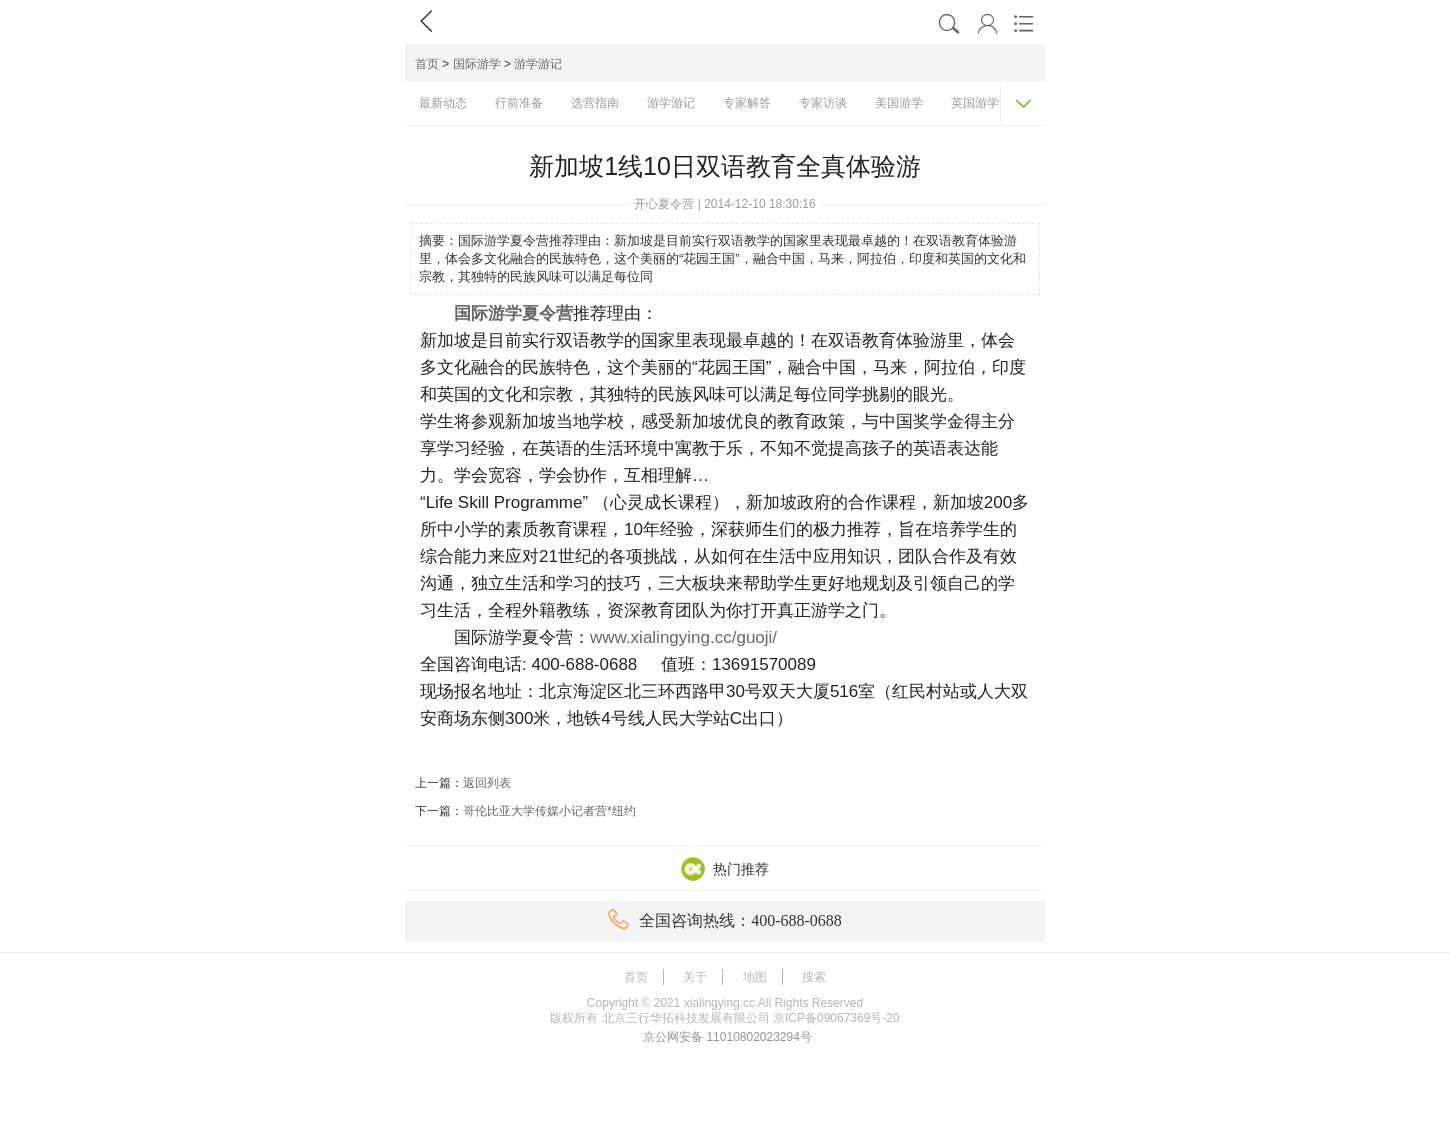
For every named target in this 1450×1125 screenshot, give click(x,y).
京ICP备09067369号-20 (836, 1018)
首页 (427, 64)
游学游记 (538, 64)
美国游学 (899, 103)
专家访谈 (823, 103)
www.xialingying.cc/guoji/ (683, 637)
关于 (695, 977)
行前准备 (519, 103)
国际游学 (477, 64)
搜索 (814, 977)
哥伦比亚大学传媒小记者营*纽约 (549, 811)
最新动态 (443, 103)
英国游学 (975, 103)
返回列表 (487, 783)
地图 (755, 977)
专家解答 (747, 103)
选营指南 (595, 103)
